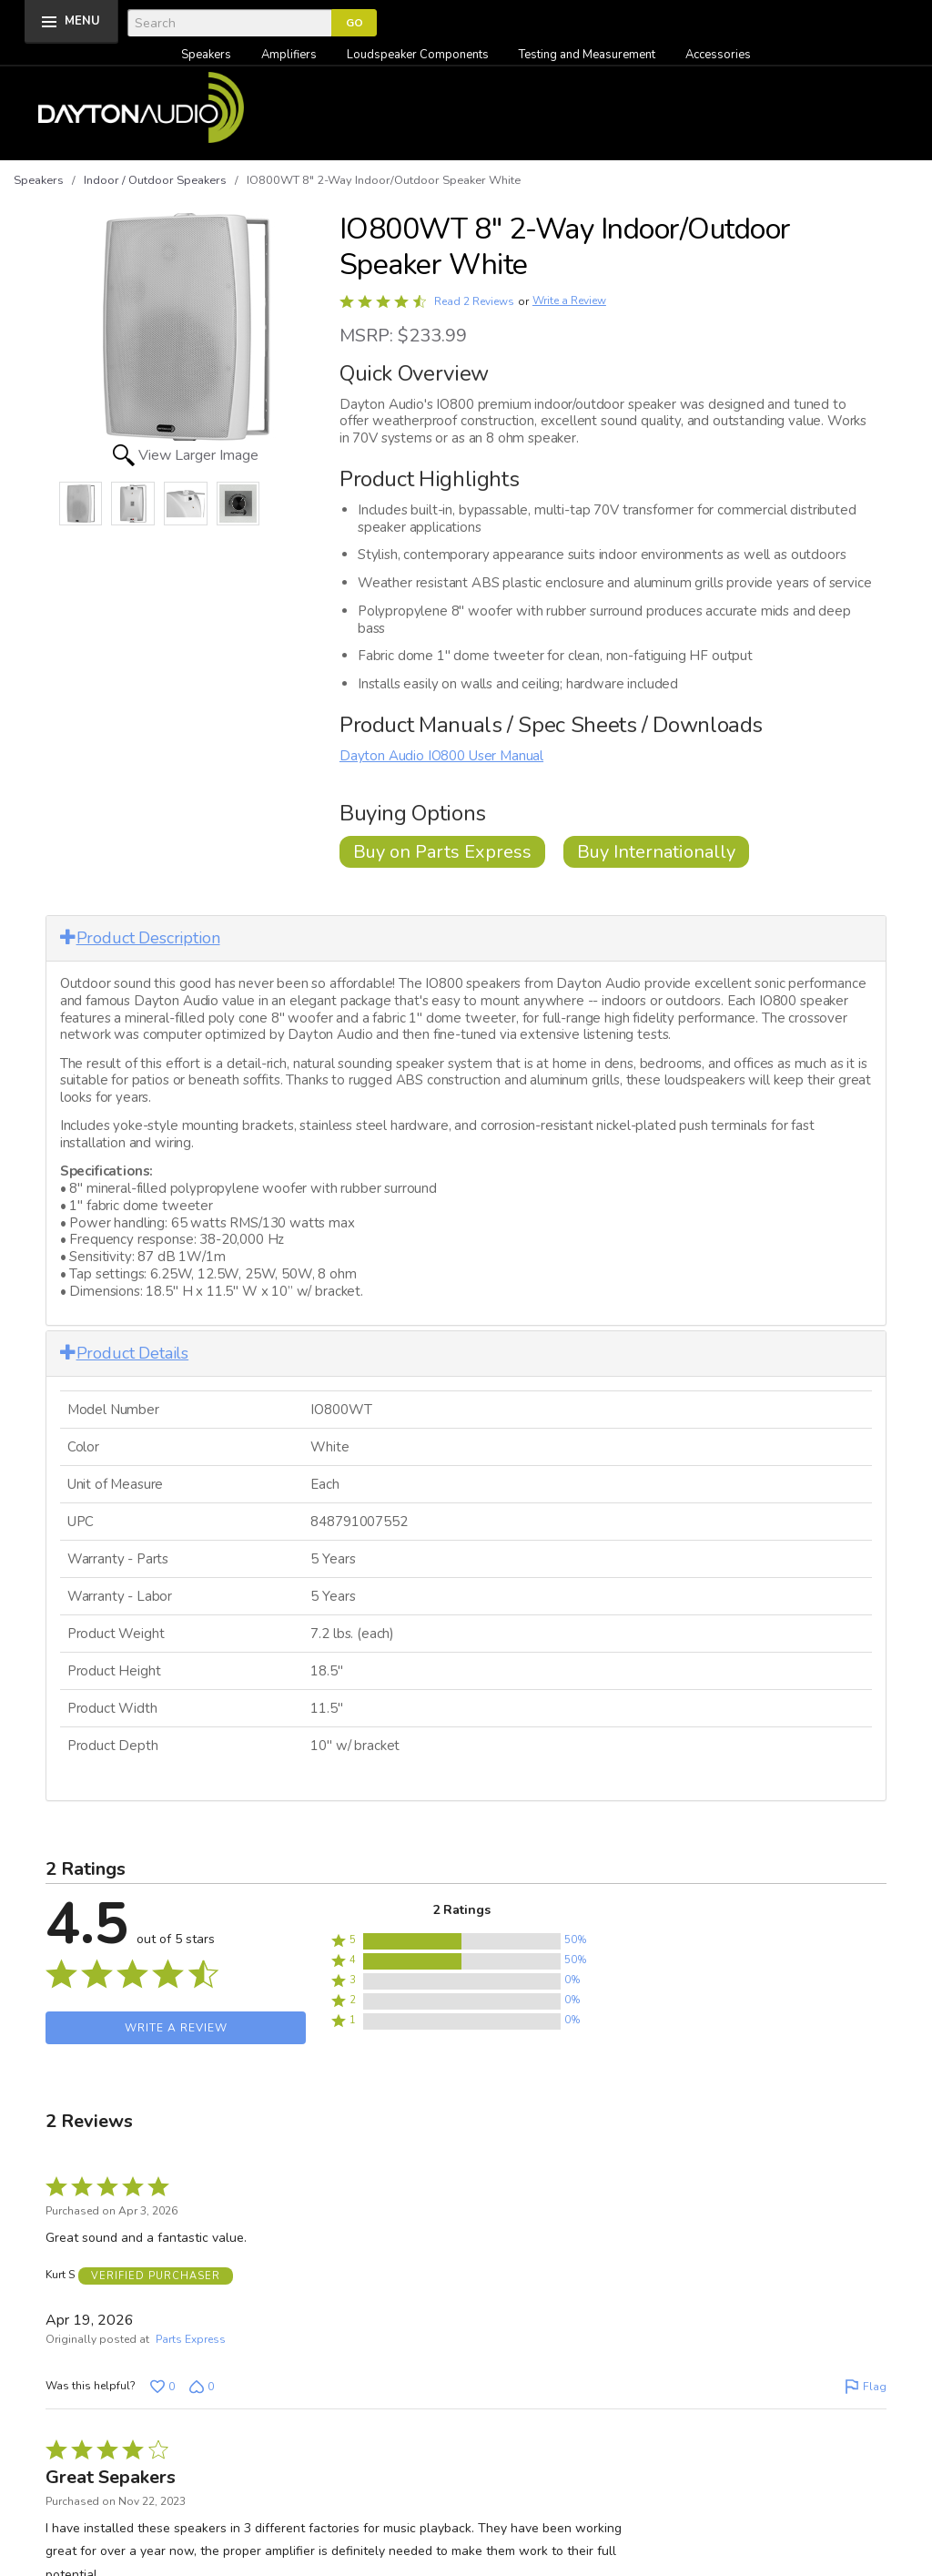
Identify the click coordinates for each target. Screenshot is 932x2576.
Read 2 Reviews (474, 301)
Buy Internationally (656, 852)
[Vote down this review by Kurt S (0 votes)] (201, 2385)
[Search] (229, 22)
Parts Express (191, 2337)
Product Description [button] (140, 938)
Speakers (206, 54)
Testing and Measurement (587, 54)
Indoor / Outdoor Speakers (155, 180)
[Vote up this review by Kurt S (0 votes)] (162, 2385)
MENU (82, 21)
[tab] (466, 938)
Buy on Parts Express (442, 852)
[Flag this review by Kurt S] (865, 2385)
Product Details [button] (124, 1353)
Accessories (718, 54)
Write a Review (569, 301)
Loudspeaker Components (418, 54)
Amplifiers (289, 54)
